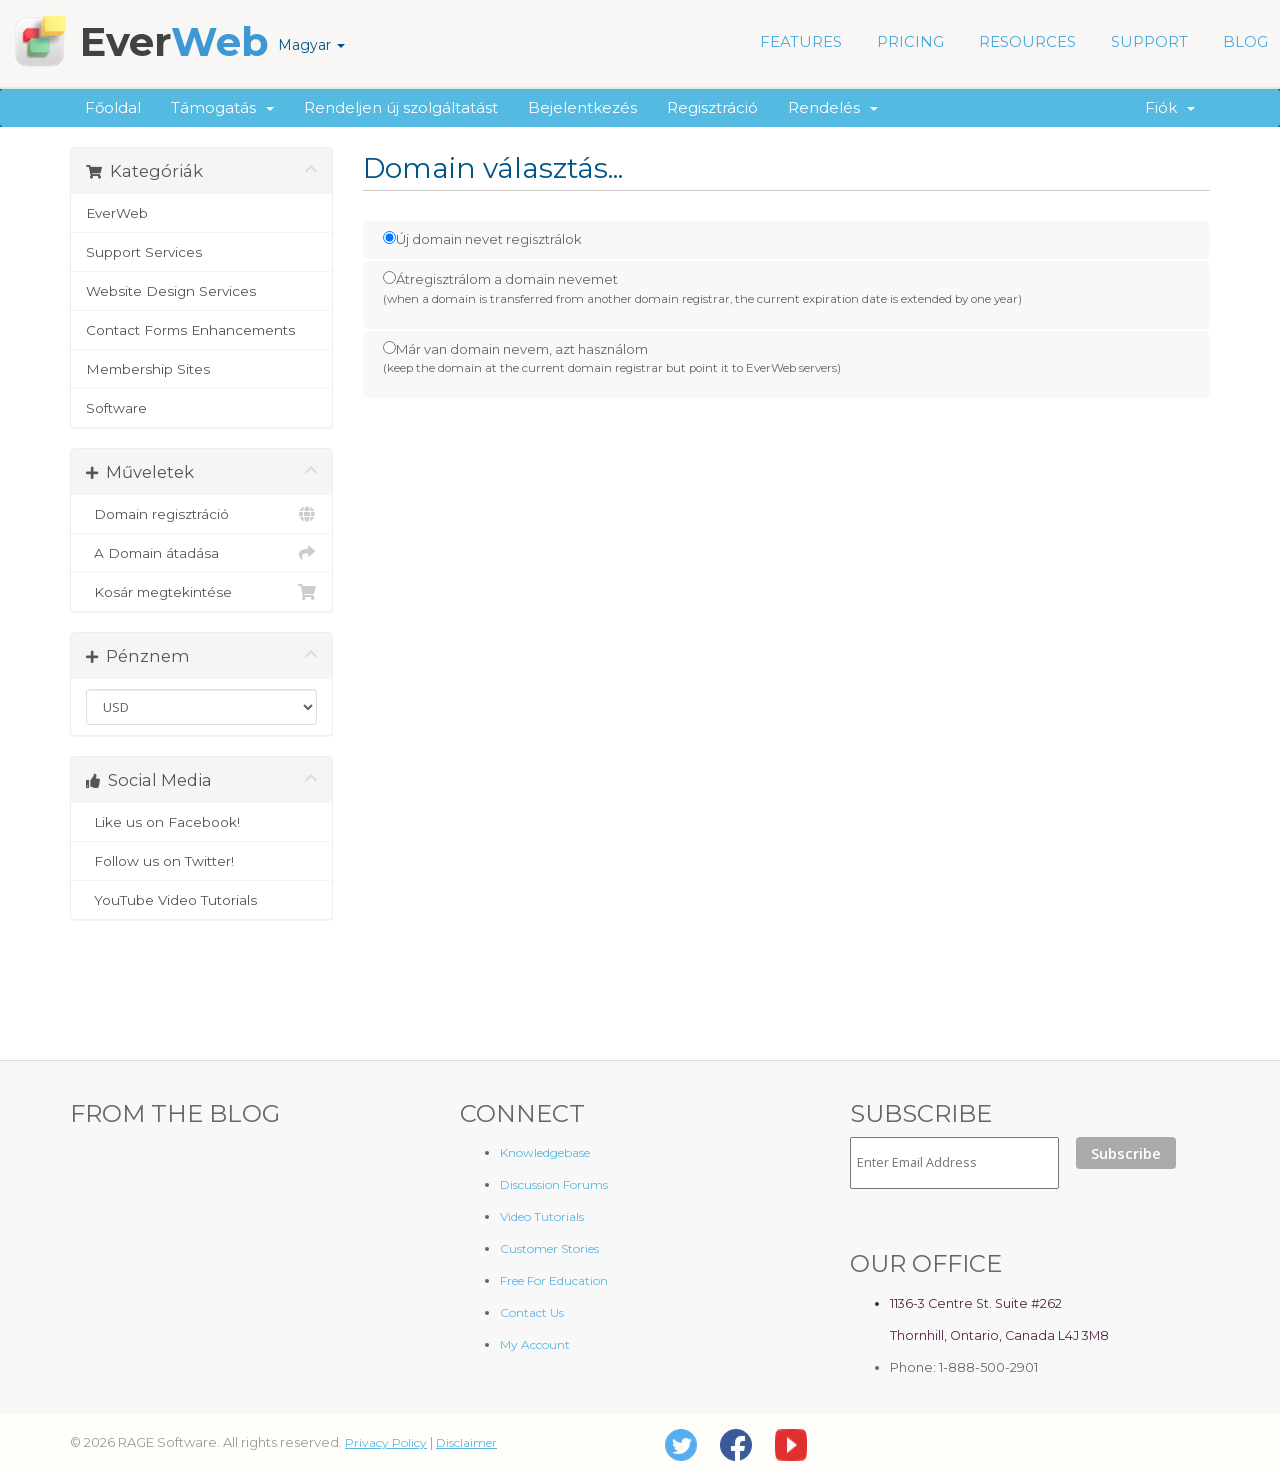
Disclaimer (466, 1442)
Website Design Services (171, 291)
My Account (535, 1344)
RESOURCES (1027, 41)
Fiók (1170, 107)
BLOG (1245, 41)
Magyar (311, 45)
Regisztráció (712, 107)
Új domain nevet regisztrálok (482, 239)
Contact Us (532, 1312)
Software (116, 408)
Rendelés (833, 107)
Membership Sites (148, 369)
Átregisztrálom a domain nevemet (702, 289)
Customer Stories (549, 1248)
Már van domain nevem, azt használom (612, 359)
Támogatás (222, 107)
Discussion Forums (554, 1184)
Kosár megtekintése (201, 592)
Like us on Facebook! (201, 822)
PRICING (910, 41)
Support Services (144, 252)
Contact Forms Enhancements (190, 330)
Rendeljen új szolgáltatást (401, 107)
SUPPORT (1149, 41)
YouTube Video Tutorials (201, 900)
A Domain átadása (201, 553)
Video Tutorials (542, 1216)
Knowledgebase (545, 1152)
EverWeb (117, 213)
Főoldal (113, 107)
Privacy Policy (386, 1442)
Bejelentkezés (582, 107)
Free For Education (554, 1280)
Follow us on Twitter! (201, 861)
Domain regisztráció (201, 514)
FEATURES (801, 41)
